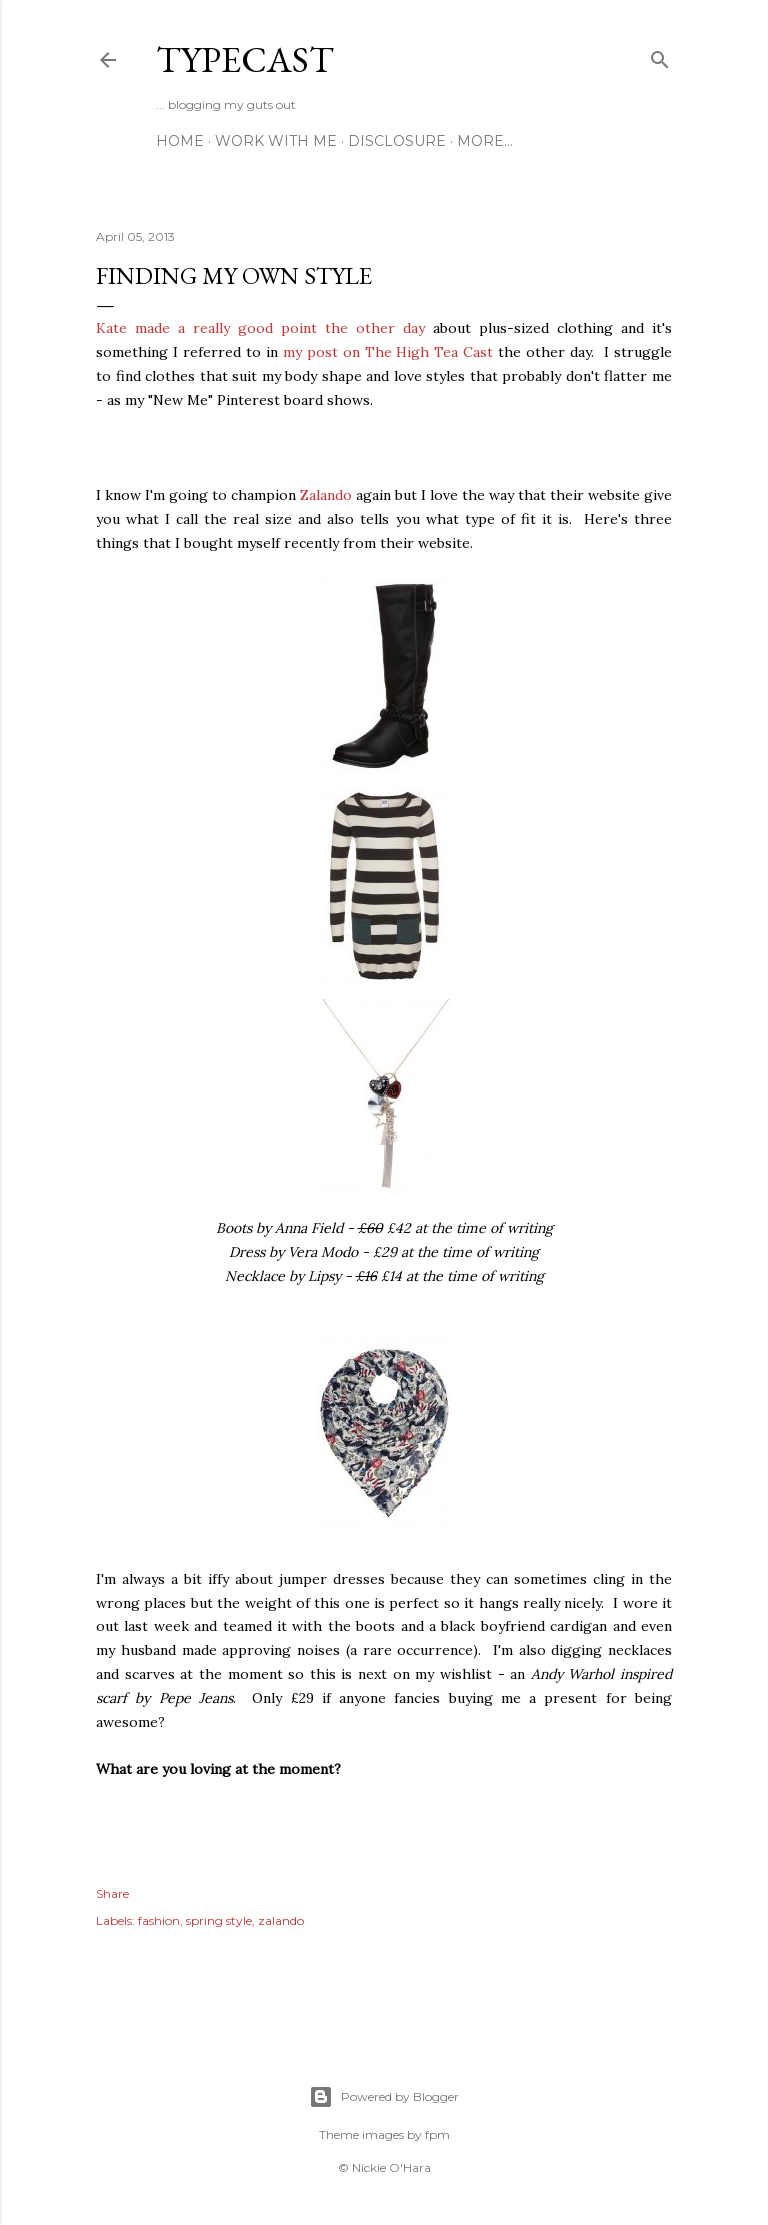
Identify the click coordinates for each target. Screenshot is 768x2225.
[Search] (660, 55)
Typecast (245, 59)
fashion (159, 1920)
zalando (281, 1920)
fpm (437, 2134)
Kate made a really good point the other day (260, 328)
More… (485, 141)
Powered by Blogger (384, 2097)
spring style (219, 1920)
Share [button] (112, 1893)
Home (180, 141)
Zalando (326, 495)
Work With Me (276, 141)
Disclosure (397, 141)
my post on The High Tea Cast (388, 352)
